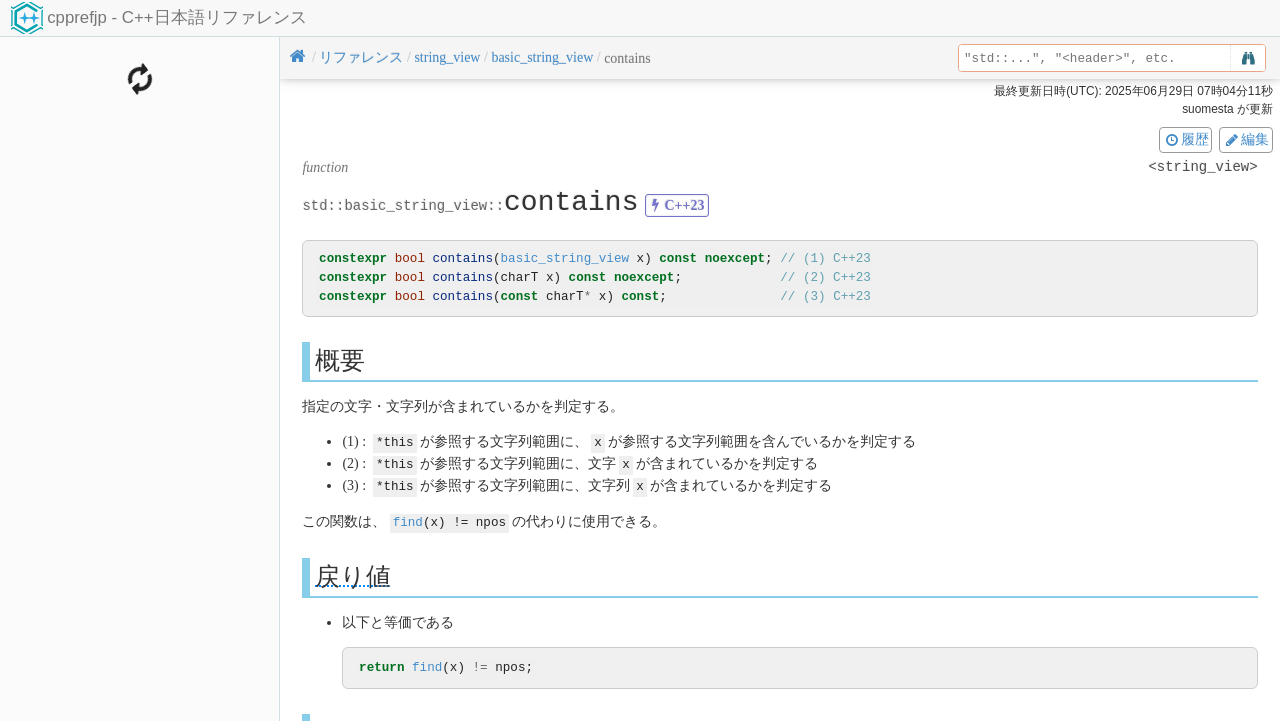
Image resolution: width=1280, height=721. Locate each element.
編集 (1246, 139)
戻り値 (353, 572)
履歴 (1186, 139)
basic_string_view (565, 258)
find (408, 518)
